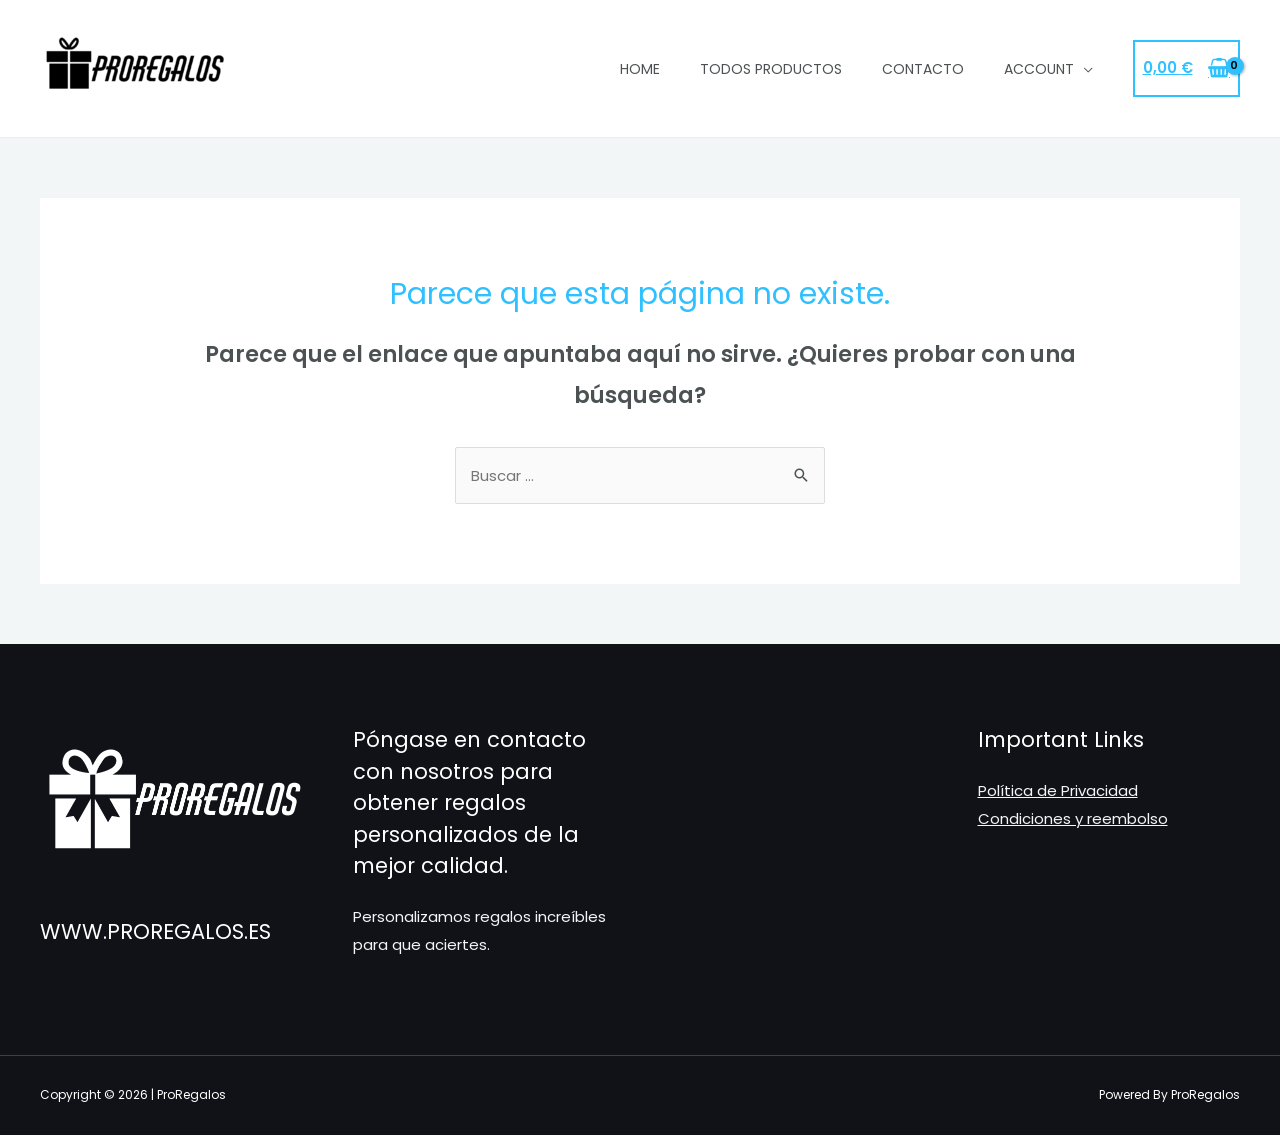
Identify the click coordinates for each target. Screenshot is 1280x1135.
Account (1039, 69)
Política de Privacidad (1058, 790)
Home (640, 69)
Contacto (923, 69)
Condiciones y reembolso (1073, 818)
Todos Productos (771, 69)
